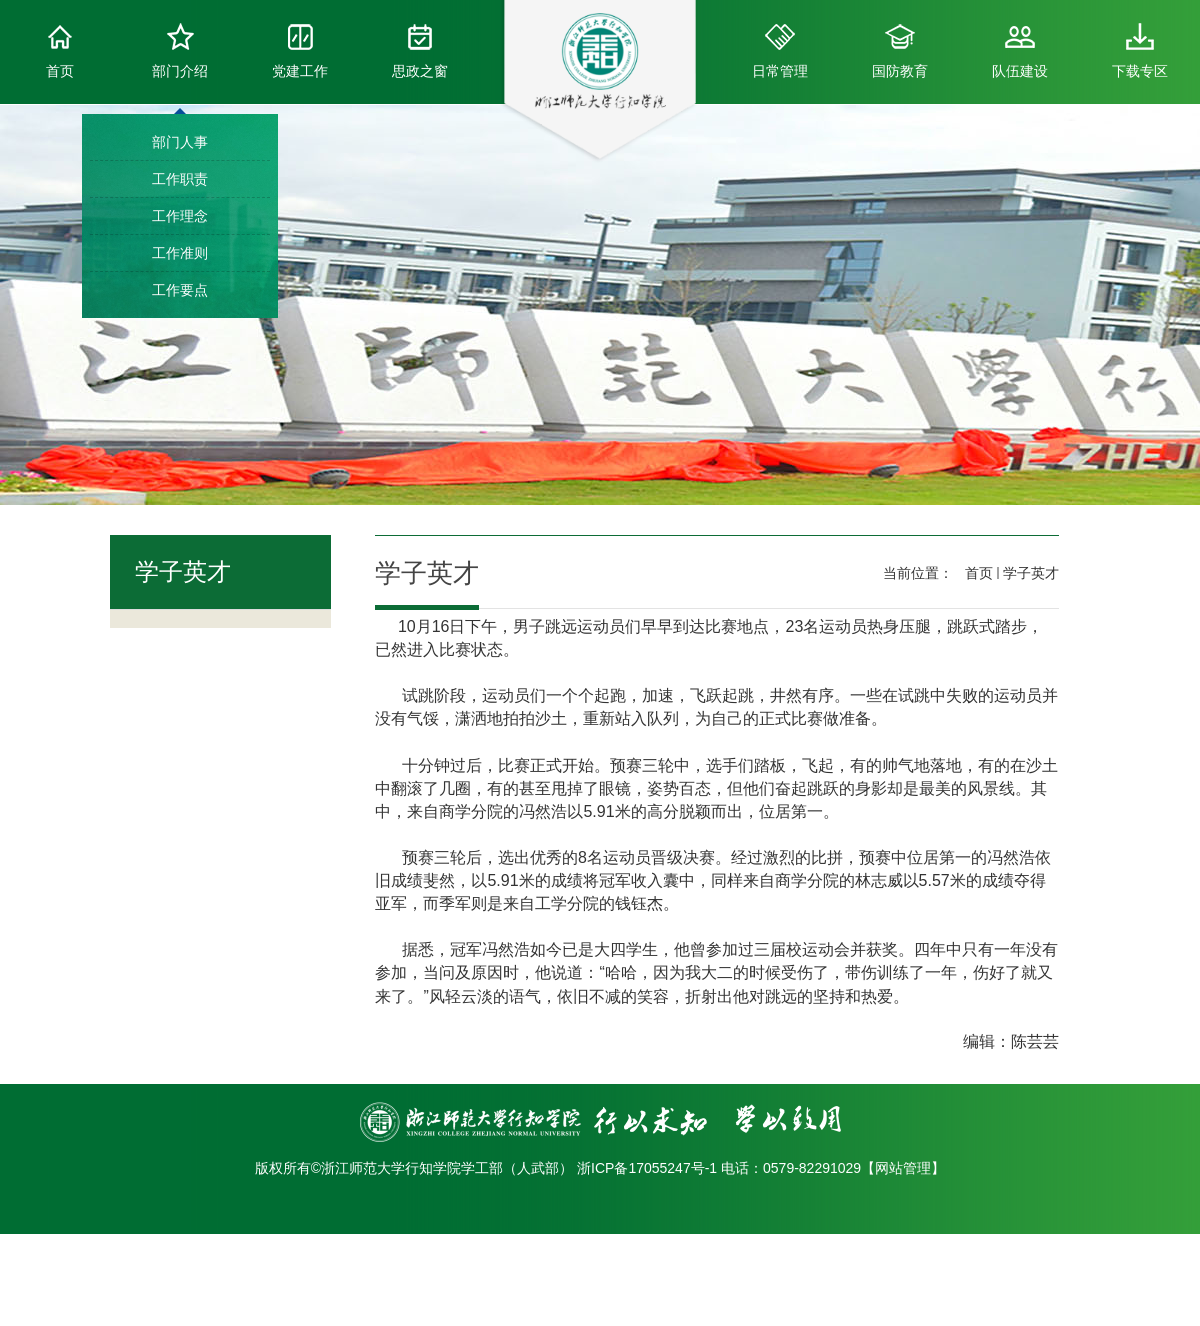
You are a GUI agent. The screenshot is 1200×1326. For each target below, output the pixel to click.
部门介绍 (180, 51)
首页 (60, 51)
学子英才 (1031, 573)
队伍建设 (1020, 51)
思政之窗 (420, 51)
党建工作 (300, 51)
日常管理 (780, 51)
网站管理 (903, 1168)
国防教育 (900, 51)
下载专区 (1140, 51)
